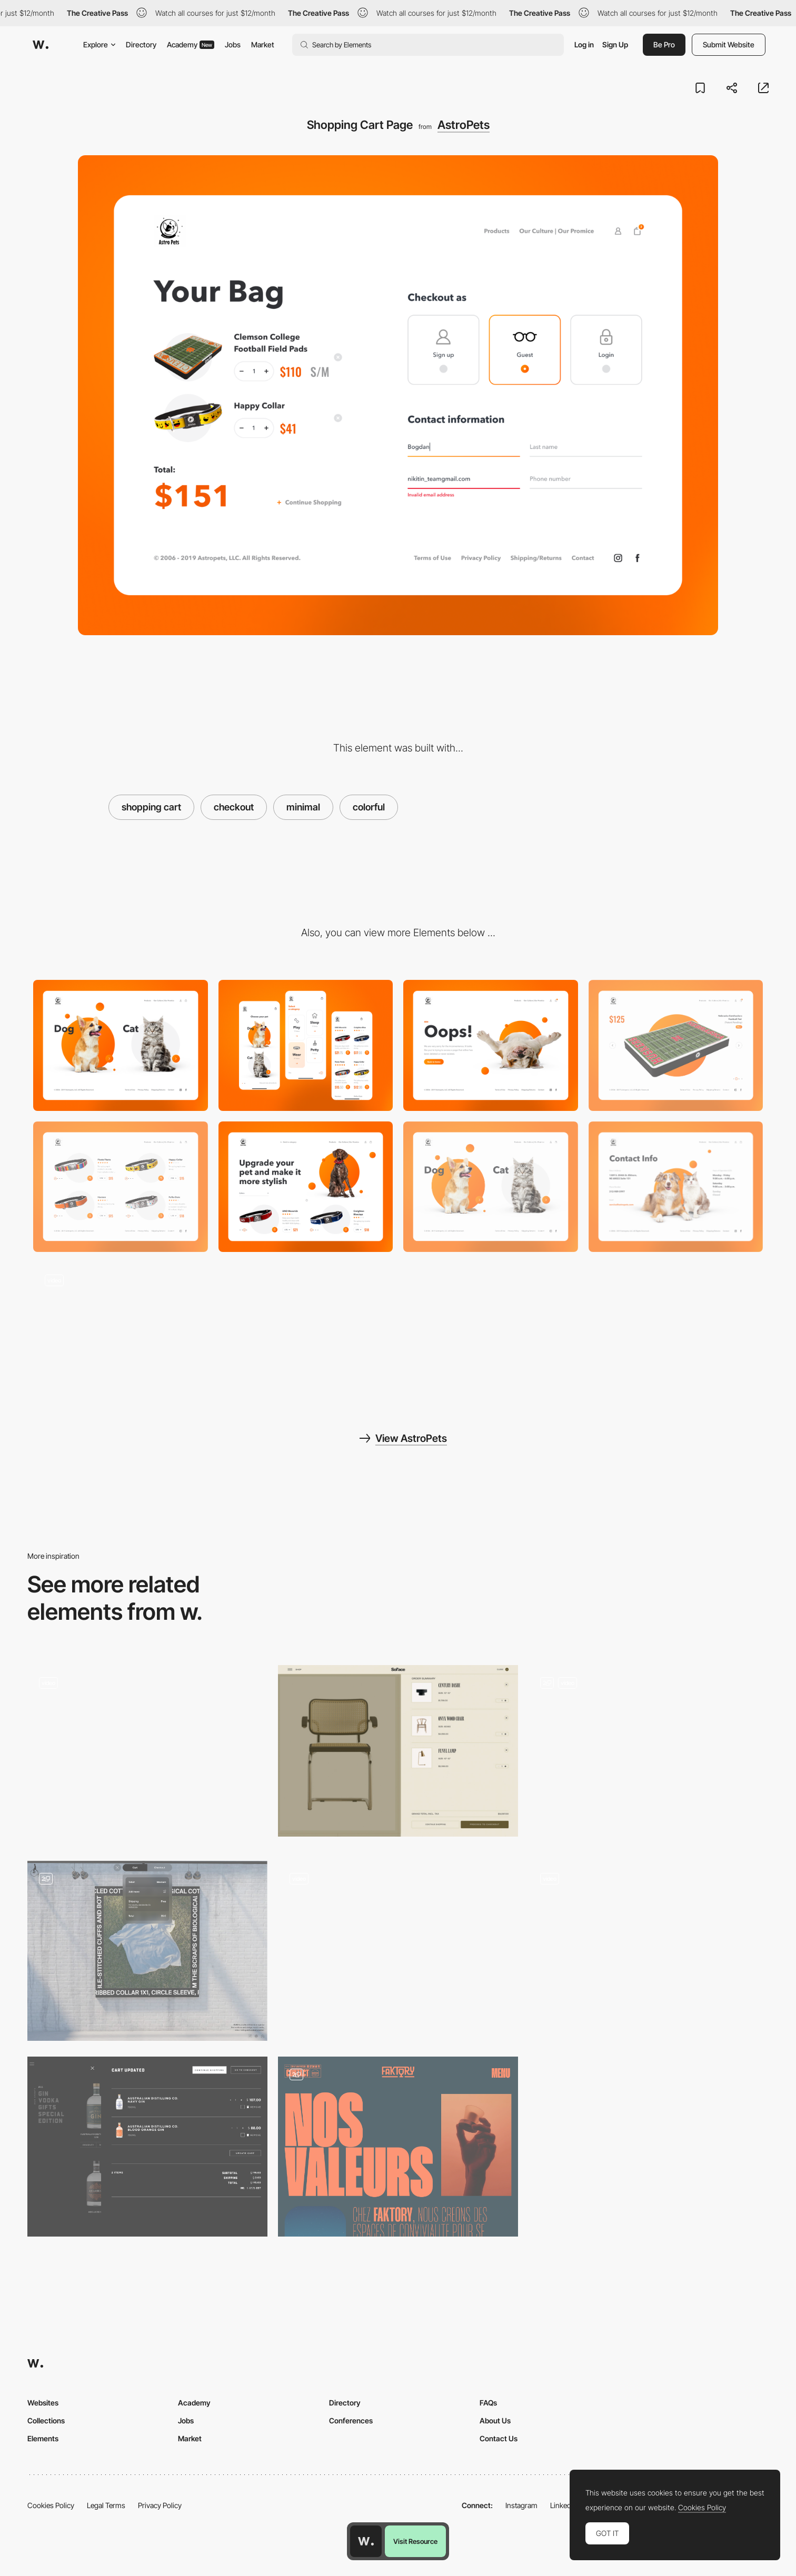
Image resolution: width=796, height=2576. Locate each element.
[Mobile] (305, 1045)
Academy (190, 44)
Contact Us (499, 2438)
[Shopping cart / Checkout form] (147, 1951)
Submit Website (728, 44)
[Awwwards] (40, 45)
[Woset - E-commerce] (649, 1946)
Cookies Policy (50, 2505)
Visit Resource (415, 2541)
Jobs (233, 44)
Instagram (521, 2505)
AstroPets (463, 125)
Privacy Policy (160, 2505)
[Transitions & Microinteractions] (120, 1328)
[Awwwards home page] (366, 2541)
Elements (42, 2438)
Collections (46, 2420)
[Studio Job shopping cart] (398, 1946)
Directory (141, 44)
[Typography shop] (147, 1751)
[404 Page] (490, 1045)
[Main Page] (490, 1186)
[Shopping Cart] (147, 2147)
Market (262, 44)
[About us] (398, 2147)
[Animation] (649, 1755)
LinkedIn (563, 2505)
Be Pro (664, 44)
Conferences (351, 2420)
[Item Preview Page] (676, 1045)
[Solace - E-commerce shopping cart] (398, 1751)
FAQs (488, 2402)
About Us (495, 2420)
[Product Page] (120, 1186)
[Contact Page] (676, 1186)
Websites (42, 2402)
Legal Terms (106, 2505)
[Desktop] (120, 1045)
